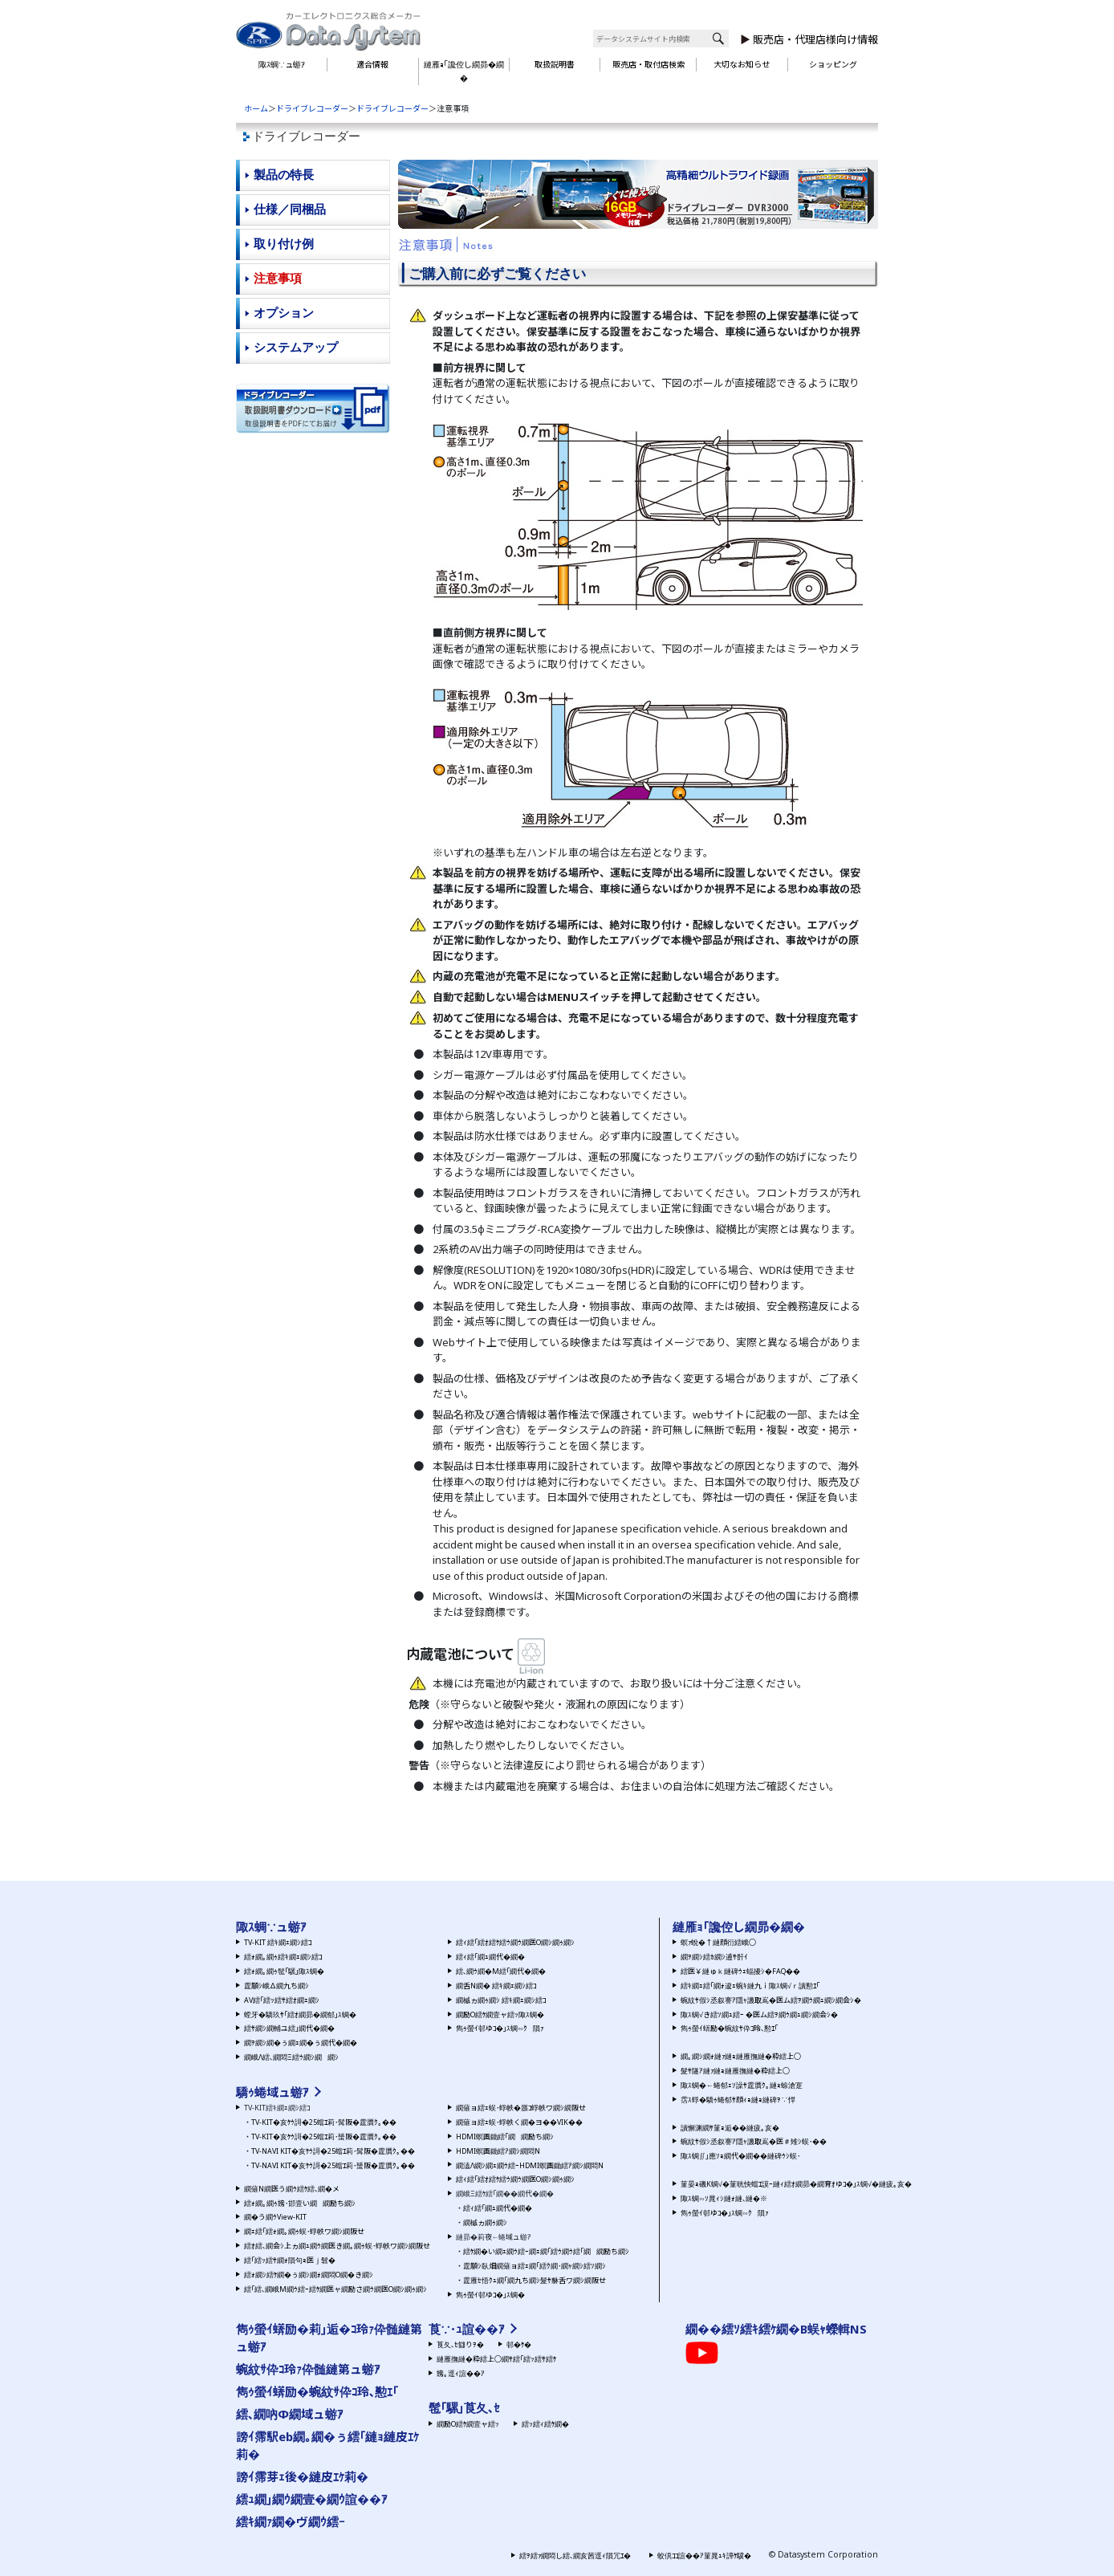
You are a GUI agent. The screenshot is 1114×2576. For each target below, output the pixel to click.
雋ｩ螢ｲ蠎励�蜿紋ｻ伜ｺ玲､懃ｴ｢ (729, 2028)
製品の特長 (284, 174)
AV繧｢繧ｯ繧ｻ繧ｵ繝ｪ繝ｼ (281, 2000)
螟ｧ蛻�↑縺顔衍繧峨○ (718, 1942)
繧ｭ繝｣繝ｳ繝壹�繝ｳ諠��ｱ (312, 2499)
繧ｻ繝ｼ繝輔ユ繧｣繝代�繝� (289, 2028)
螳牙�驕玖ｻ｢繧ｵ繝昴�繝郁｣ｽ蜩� (300, 2014)
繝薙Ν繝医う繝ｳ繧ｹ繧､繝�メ (291, 2188)
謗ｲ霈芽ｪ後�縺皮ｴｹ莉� (302, 2476)
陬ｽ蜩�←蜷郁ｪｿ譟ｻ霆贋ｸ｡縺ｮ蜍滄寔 (742, 2085)
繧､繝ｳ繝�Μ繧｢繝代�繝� (501, 1971)
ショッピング (833, 64)
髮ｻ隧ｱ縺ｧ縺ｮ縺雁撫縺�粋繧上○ (735, 2070)
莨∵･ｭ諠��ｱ (467, 2329)
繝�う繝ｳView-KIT (275, 2217)
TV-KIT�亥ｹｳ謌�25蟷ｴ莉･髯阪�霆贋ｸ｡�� (323, 2122)
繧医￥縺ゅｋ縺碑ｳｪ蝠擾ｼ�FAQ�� (740, 1971)
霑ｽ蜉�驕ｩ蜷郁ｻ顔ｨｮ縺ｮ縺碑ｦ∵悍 (738, 2099)
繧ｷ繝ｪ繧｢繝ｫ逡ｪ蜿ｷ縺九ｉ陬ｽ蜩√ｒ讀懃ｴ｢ (750, 1985)
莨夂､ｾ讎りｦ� (460, 2344)
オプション (284, 312)
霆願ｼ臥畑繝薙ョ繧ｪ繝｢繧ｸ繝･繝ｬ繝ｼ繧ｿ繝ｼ (534, 2266)
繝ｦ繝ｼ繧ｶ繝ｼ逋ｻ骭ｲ (714, 1956)
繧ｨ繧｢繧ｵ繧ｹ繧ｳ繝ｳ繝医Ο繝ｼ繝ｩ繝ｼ (515, 1942)
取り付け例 (284, 243)
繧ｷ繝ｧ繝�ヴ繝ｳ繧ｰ (290, 2521)
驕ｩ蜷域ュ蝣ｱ (272, 2092)
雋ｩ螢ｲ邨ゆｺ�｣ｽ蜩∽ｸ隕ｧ (499, 2028)
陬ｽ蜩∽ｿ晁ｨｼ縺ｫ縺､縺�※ (724, 2198)
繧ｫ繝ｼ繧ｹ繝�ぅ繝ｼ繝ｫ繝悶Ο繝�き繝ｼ (308, 2274)
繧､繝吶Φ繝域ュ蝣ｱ (290, 2414)
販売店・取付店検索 (648, 64)
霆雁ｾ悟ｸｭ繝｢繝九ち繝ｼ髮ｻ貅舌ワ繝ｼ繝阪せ (534, 2280)
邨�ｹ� (518, 2344)
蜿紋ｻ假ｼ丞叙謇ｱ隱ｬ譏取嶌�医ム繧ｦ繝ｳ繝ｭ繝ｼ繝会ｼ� (771, 2000)
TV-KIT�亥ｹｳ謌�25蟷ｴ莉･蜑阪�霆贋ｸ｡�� (323, 2136)
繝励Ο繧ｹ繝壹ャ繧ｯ (468, 2424)
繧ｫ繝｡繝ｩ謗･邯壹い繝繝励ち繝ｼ (300, 2203)
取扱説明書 (555, 64)
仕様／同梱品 (290, 209)
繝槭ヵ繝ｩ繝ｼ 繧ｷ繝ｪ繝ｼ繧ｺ (501, 2000)
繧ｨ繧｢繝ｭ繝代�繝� (490, 1956)
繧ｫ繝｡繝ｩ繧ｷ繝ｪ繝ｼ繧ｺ (283, 1956)
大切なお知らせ (742, 64)
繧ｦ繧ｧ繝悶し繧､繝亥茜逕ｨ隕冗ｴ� (575, 2555)
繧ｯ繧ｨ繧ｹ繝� (545, 2424)
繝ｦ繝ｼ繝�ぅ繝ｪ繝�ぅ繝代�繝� (300, 2042)
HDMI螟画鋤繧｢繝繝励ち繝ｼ (505, 2136)
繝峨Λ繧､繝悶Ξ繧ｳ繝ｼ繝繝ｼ (291, 2057)
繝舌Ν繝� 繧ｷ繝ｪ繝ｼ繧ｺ (496, 1985)
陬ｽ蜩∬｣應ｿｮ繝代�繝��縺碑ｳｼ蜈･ (740, 2156)
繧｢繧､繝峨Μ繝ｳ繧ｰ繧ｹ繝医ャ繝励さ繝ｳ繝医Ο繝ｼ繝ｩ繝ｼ (335, 2289)
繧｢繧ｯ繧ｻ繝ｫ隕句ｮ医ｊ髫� (289, 2260)
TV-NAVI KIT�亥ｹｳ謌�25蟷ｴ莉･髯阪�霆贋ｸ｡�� (333, 2151)
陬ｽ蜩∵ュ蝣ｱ (281, 64)
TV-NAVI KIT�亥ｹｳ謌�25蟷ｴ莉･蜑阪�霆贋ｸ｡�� (333, 2165)
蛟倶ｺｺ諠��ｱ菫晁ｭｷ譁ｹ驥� (704, 2555)
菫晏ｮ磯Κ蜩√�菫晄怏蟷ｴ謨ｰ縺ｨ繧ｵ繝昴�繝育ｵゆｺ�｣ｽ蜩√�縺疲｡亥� (796, 2184)
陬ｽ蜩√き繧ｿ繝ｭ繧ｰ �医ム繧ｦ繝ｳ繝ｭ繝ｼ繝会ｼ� (759, 2014)
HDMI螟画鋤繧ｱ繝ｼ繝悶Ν (498, 2151)
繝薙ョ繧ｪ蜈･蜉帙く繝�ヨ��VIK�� (519, 2122)
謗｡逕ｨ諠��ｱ (461, 2373)
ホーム (256, 108)
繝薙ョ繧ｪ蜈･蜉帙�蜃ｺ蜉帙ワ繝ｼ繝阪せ (521, 2107)
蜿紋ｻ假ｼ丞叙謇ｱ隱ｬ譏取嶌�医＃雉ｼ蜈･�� (754, 2141)
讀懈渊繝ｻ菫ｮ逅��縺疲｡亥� (730, 2127)
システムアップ (296, 347)
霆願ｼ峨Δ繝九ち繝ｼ (276, 1985)
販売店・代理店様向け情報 (815, 39)
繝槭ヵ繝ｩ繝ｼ (485, 2222)
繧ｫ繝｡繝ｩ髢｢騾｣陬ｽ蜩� (284, 1971)
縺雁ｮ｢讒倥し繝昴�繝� (464, 71)
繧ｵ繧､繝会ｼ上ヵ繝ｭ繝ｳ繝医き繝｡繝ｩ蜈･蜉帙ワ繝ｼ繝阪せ (337, 2245)
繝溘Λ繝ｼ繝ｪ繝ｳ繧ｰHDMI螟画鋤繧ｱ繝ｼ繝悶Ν (530, 2165)
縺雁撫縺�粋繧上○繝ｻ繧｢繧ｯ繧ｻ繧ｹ (496, 2359)
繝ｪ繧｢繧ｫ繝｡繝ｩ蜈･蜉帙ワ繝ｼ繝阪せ (304, 2231)
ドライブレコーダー (312, 108)
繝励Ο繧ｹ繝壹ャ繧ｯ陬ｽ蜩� (500, 2014)
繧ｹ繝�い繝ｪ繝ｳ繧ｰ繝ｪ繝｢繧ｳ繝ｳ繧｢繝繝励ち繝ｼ (546, 2251)
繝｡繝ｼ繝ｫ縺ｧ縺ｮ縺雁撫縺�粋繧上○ (741, 2056)
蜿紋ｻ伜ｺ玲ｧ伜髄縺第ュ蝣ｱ (308, 2369)
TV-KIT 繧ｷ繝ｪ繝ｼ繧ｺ (277, 1942)
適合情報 (372, 64)
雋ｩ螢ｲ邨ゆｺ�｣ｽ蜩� (490, 2294)
